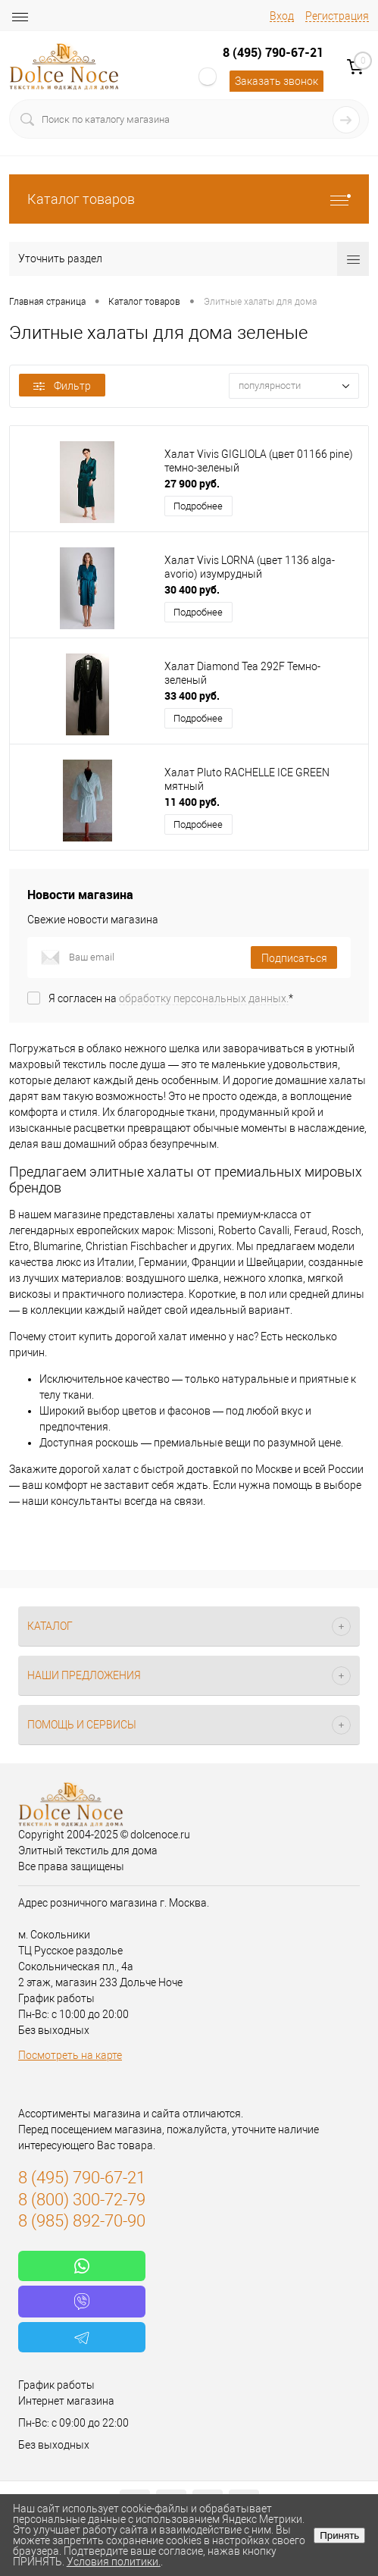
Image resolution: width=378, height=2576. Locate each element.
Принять (339, 2535)
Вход (282, 16)
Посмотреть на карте (70, 2055)
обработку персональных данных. (204, 998)
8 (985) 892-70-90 (81, 2220)
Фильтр (62, 386)
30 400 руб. (192, 589)
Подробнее (198, 506)
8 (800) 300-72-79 (81, 2199)
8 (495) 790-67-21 (273, 52)
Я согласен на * (170, 998)
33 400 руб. (192, 695)
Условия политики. (114, 2562)
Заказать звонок (276, 81)
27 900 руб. (192, 483)
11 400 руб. (192, 801)
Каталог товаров (189, 199)
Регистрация (337, 16)
